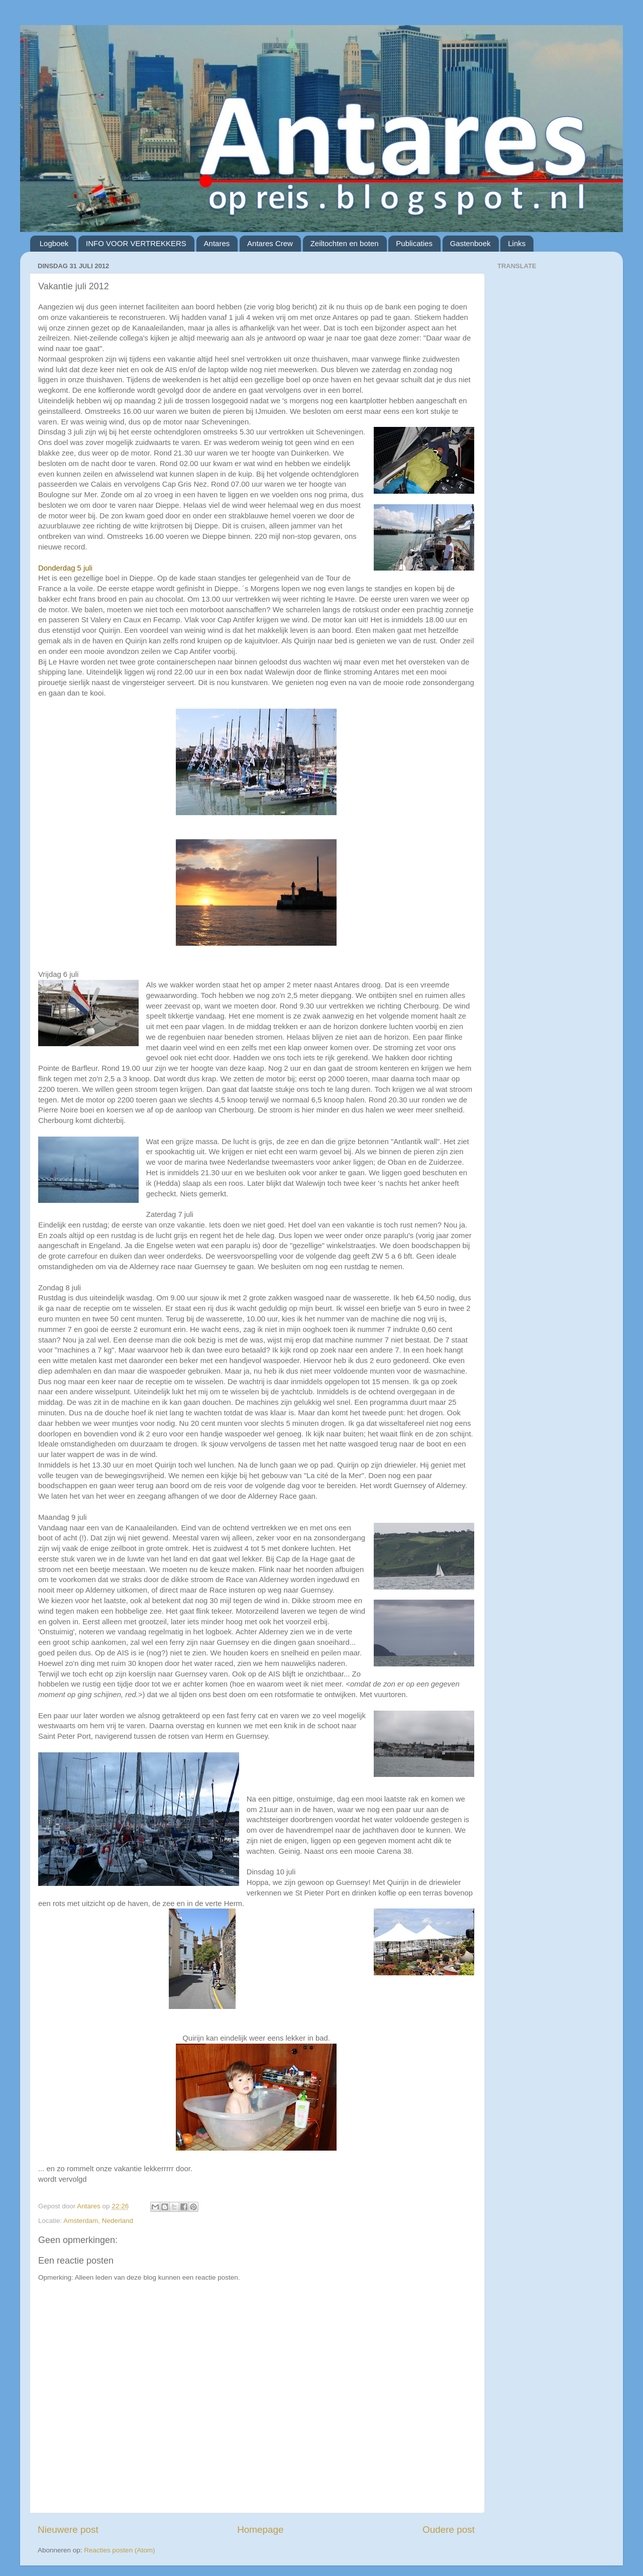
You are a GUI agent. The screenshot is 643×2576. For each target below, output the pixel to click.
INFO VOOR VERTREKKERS (136, 243)
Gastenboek (470, 243)
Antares (217, 243)
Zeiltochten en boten (344, 243)
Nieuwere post (68, 2529)
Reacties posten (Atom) (119, 2550)
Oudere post (448, 2529)
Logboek (54, 243)
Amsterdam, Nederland (98, 2220)
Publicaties (414, 243)
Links (516, 243)
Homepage (260, 2529)
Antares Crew (270, 243)
